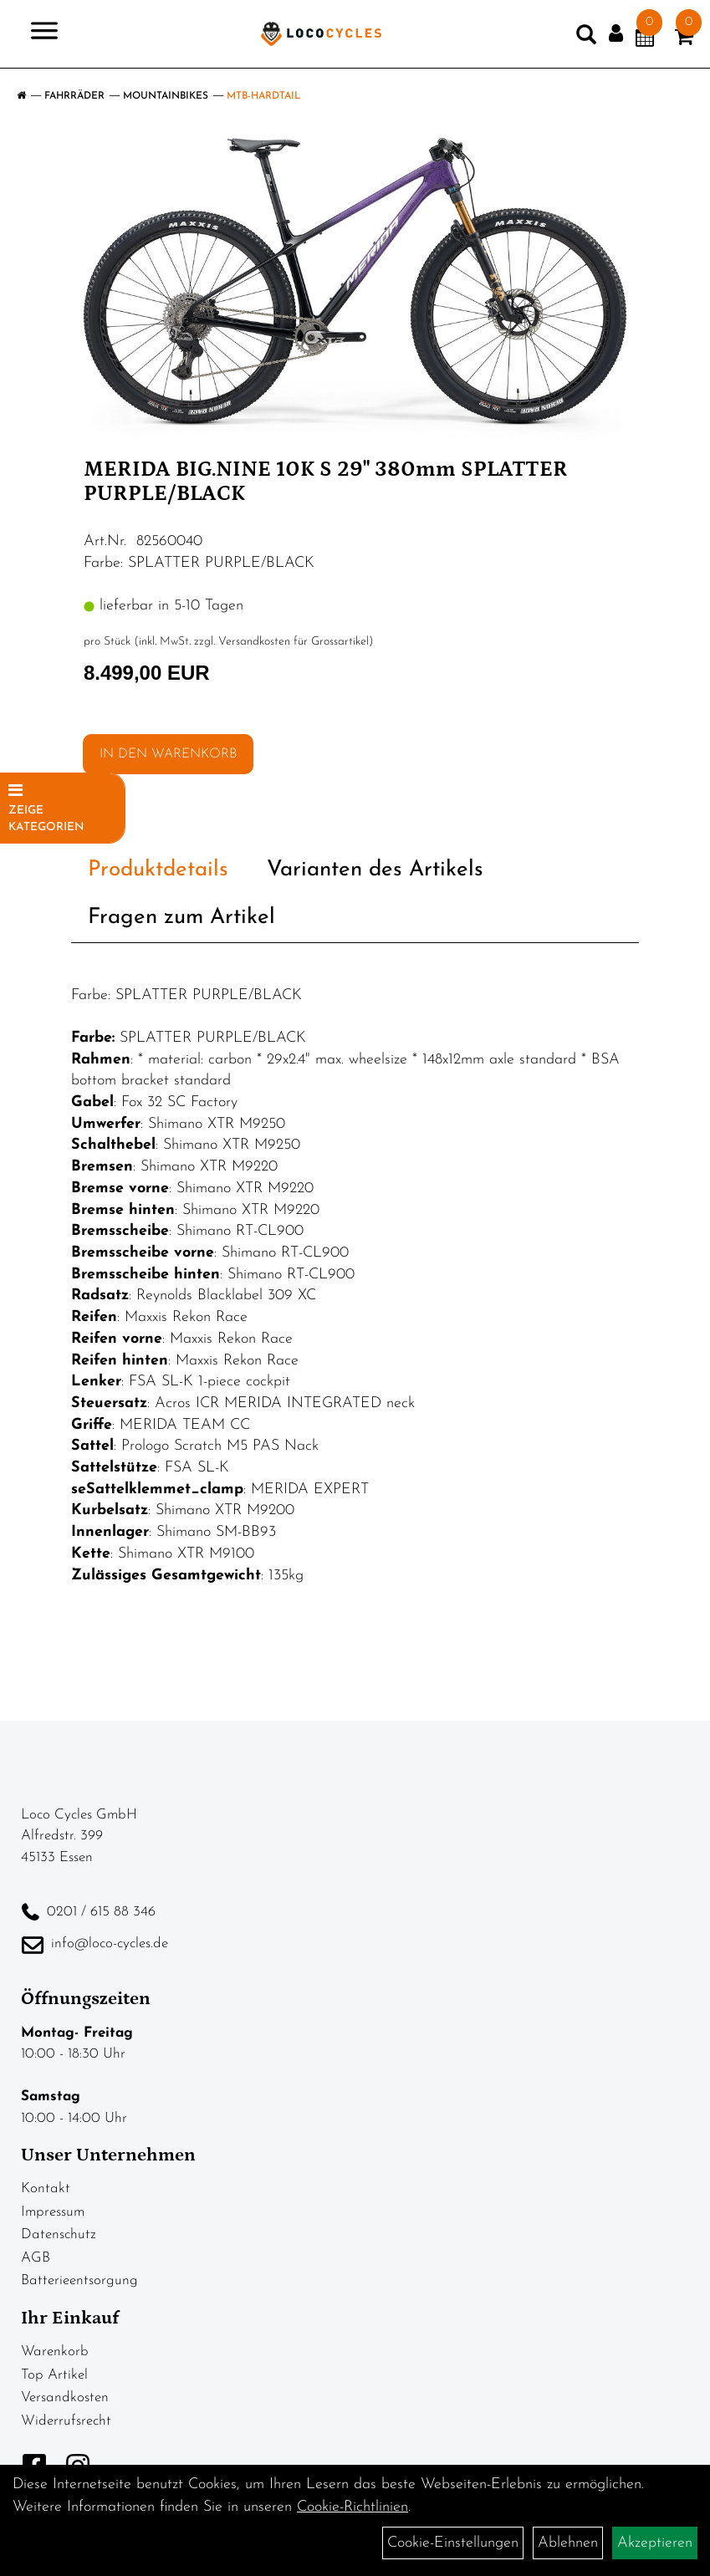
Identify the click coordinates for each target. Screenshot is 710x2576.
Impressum (52, 2212)
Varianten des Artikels (375, 870)
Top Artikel (54, 2375)
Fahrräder (74, 96)
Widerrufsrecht (66, 2421)
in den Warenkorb (168, 754)
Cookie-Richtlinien (352, 2507)
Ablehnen (568, 2543)
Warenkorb (55, 2351)
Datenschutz (58, 2234)
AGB (35, 2258)
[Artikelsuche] (586, 38)
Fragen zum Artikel (181, 917)
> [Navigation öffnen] (37, 32)
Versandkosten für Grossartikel (293, 641)
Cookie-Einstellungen (452, 2543)
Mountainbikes (165, 96)
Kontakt (45, 2188)
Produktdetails (158, 870)
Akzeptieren (654, 2543)
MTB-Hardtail (264, 96)
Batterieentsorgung (79, 2280)
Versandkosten (65, 2397)
